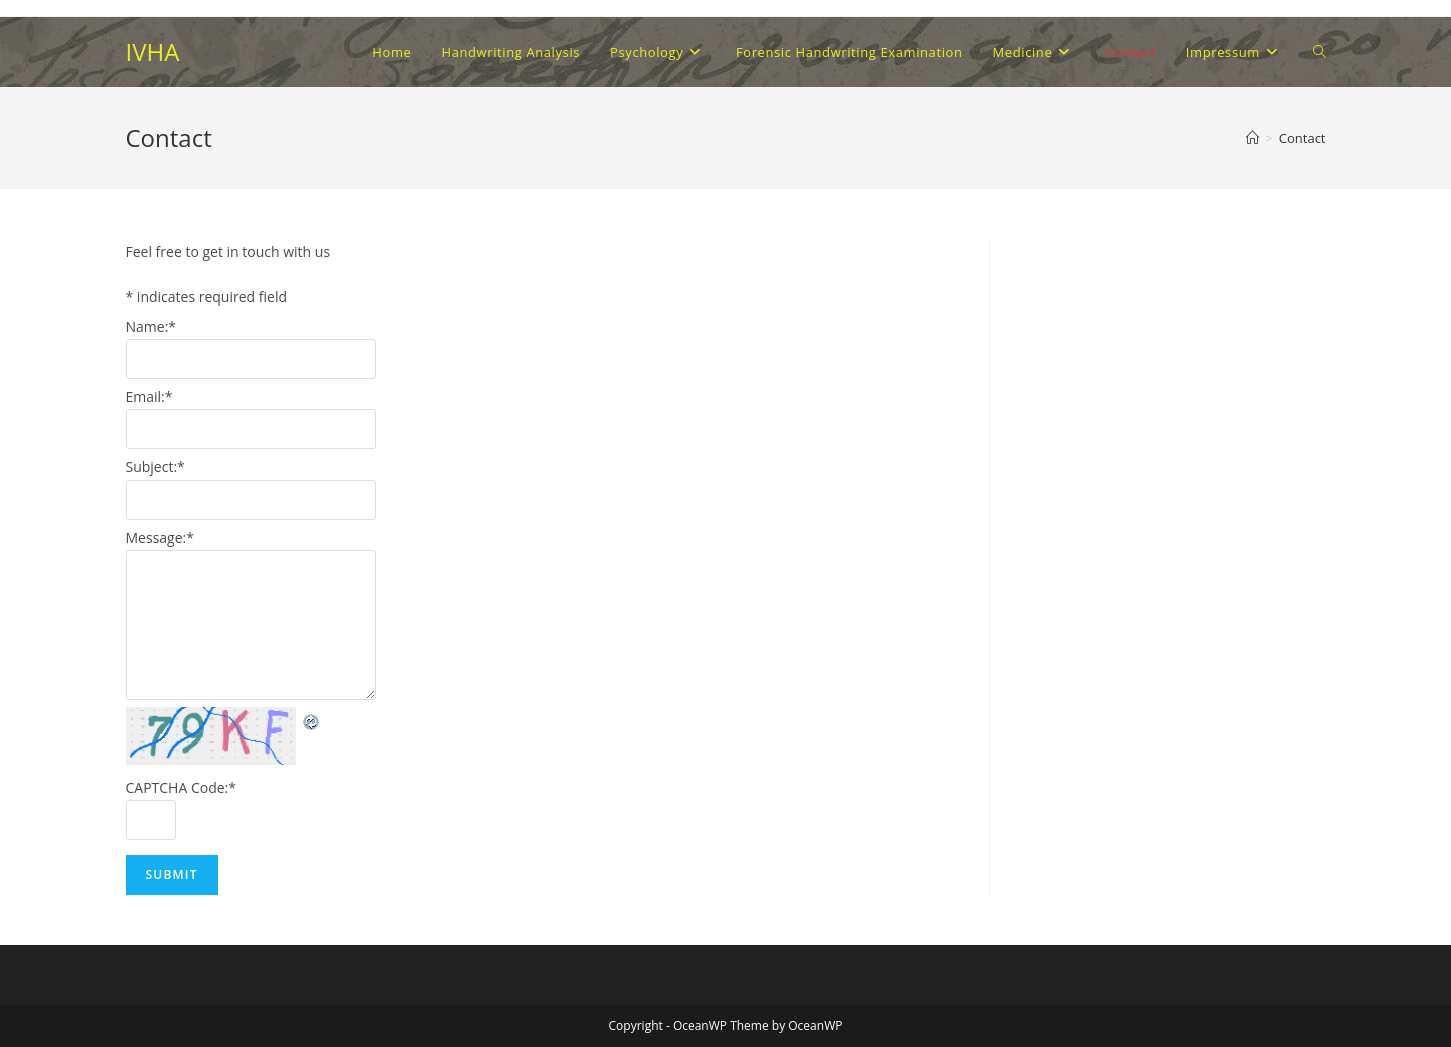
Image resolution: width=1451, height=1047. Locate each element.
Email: (149, 396)
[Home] (1252, 138)
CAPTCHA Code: (181, 787)
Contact (1302, 138)
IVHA (153, 51)
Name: (151, 326)
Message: (160, 537)
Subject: (155, 466)
